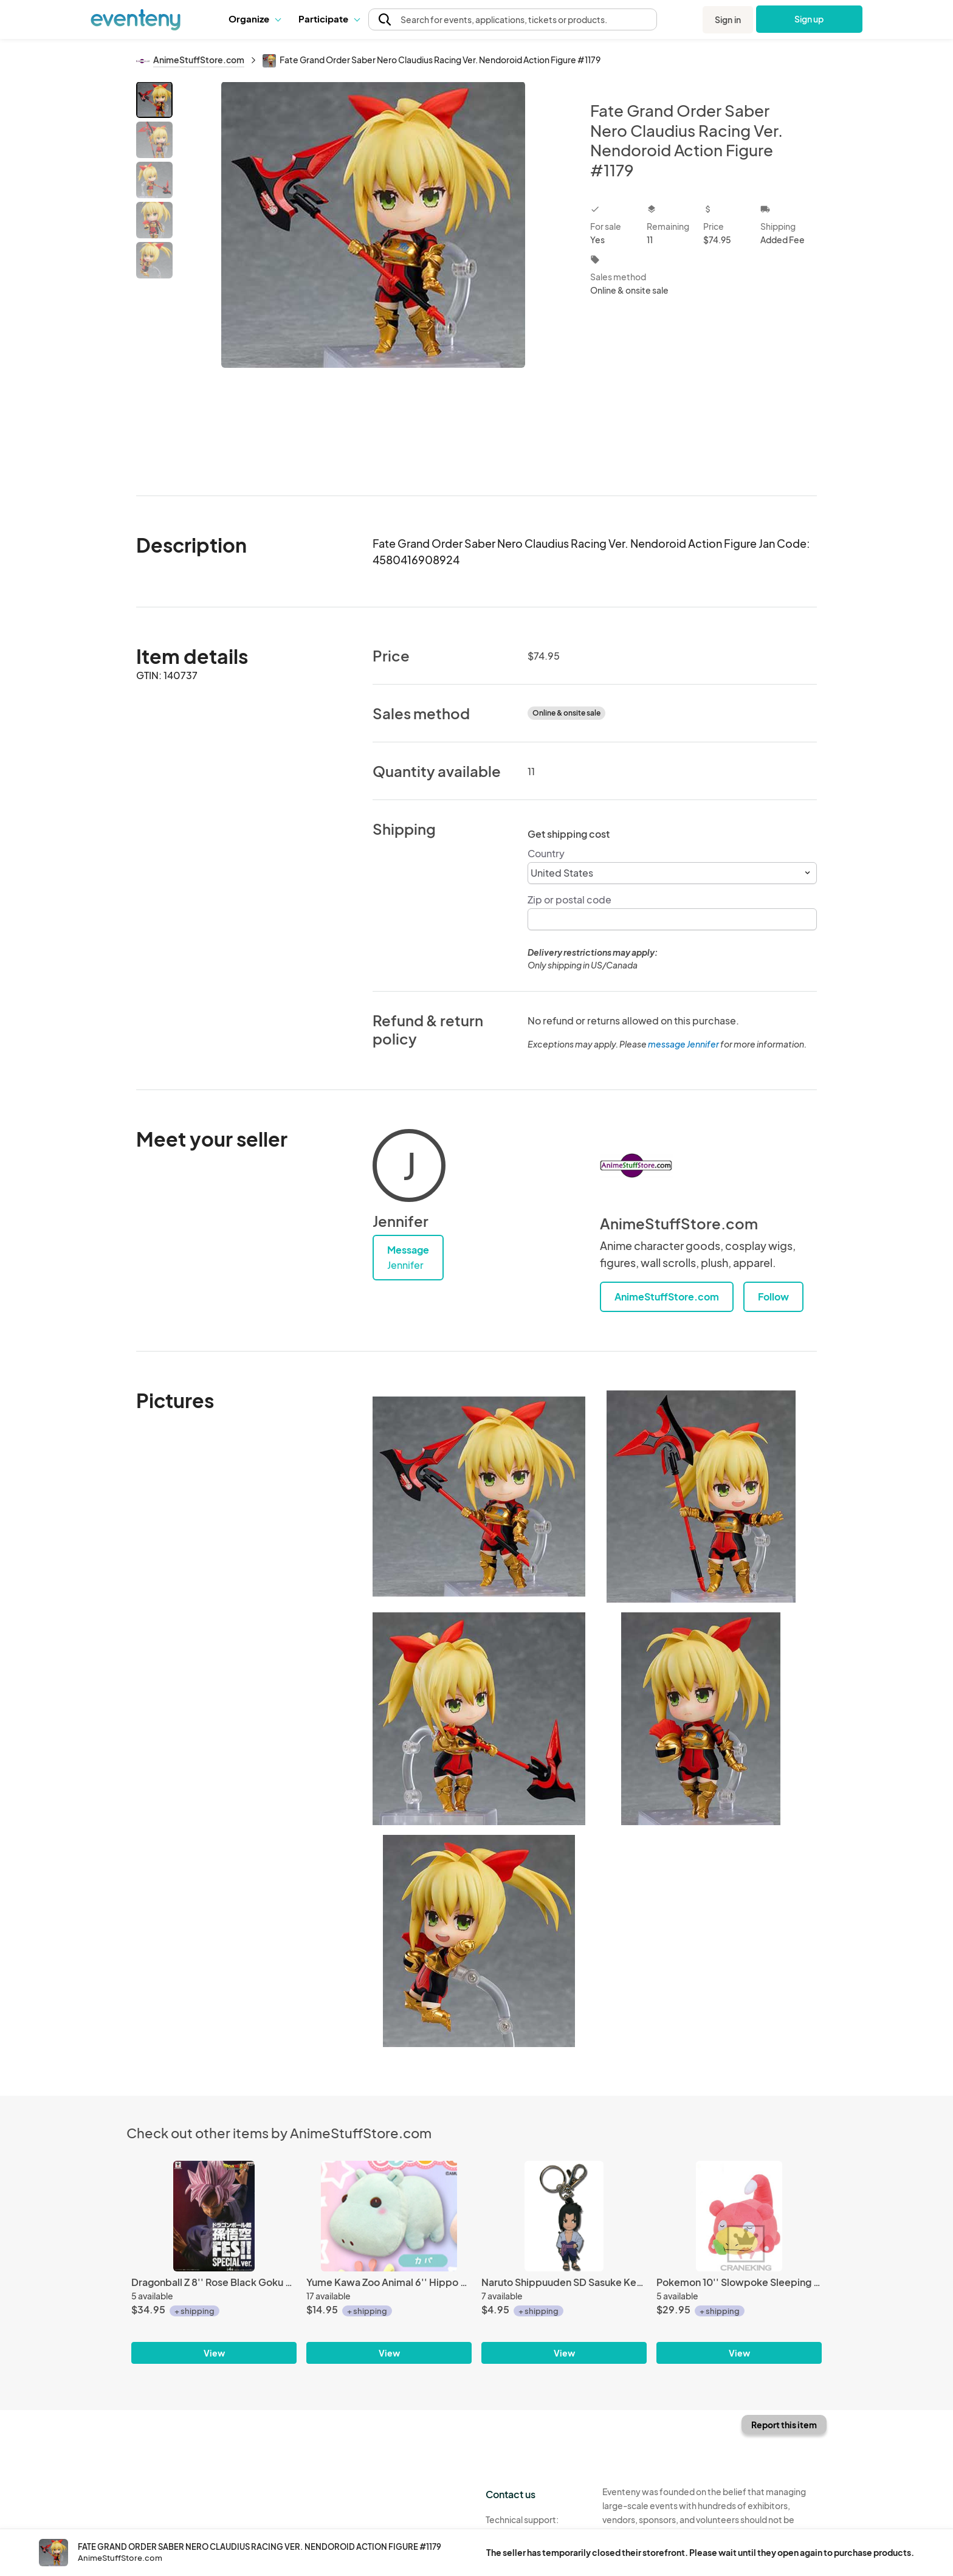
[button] (254, 19)
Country (546, 853)
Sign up (809, 18)
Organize (254, 18)
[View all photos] (373, 278)
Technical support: (535, 2526)
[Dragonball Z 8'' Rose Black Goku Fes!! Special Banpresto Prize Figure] (214, 2216)
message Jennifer (683, 1043)
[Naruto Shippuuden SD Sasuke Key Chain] (564, 2216)
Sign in (728, 19)
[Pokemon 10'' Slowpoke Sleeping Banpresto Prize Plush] (739, 2216)
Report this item (784, 2424)
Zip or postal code (569, 899)
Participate (328, 18)
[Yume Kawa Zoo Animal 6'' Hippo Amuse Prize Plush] (389, 2216)
